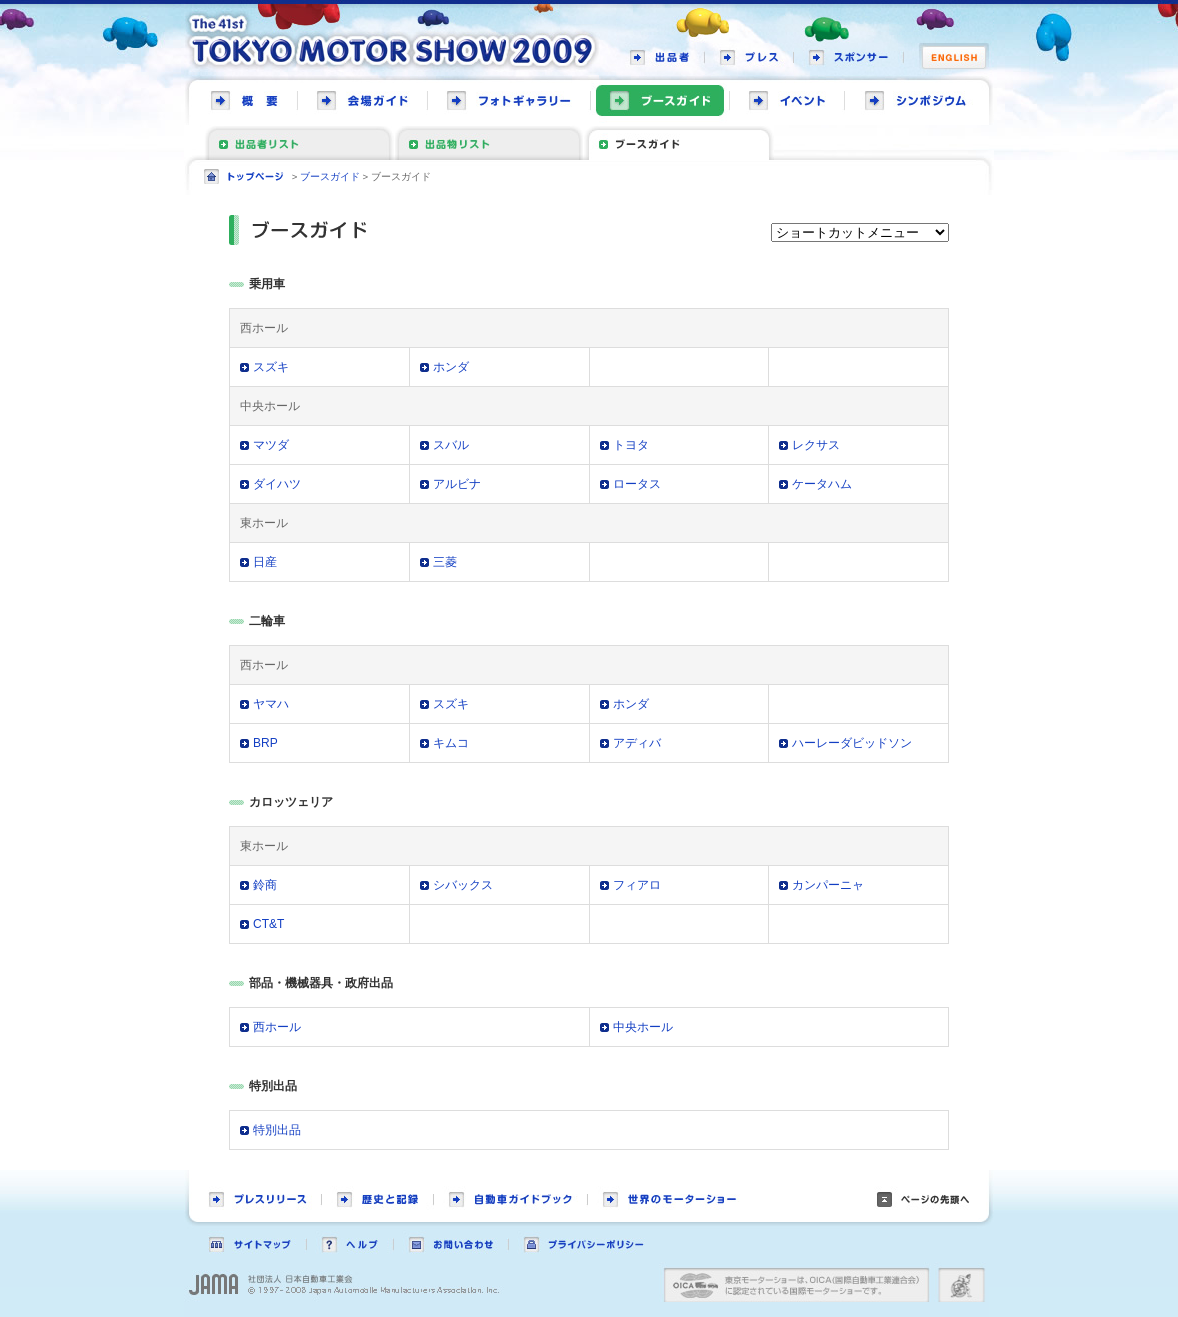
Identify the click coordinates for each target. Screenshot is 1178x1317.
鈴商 (265, 885)
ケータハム (822, 484)
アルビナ (457, 484)
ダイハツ (277, 484)
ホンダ (451, 367)
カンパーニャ (828, 885)
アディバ (637, 743)
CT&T (268, 924)
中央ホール (643, 1027)
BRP (265, 743)
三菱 (445, 562)
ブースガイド (330, 176)
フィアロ (637, 885)
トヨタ (631, 445)
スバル (451, 445)
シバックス (463, 885)
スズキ (271, 367)
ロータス (637, 484)
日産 (265, 562)
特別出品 (277, 1130)
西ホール (277, 1027)
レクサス (816, 445)
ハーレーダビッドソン (852, 743)
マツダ (271, 445)
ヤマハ (271, 704)
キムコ (451, 743)
